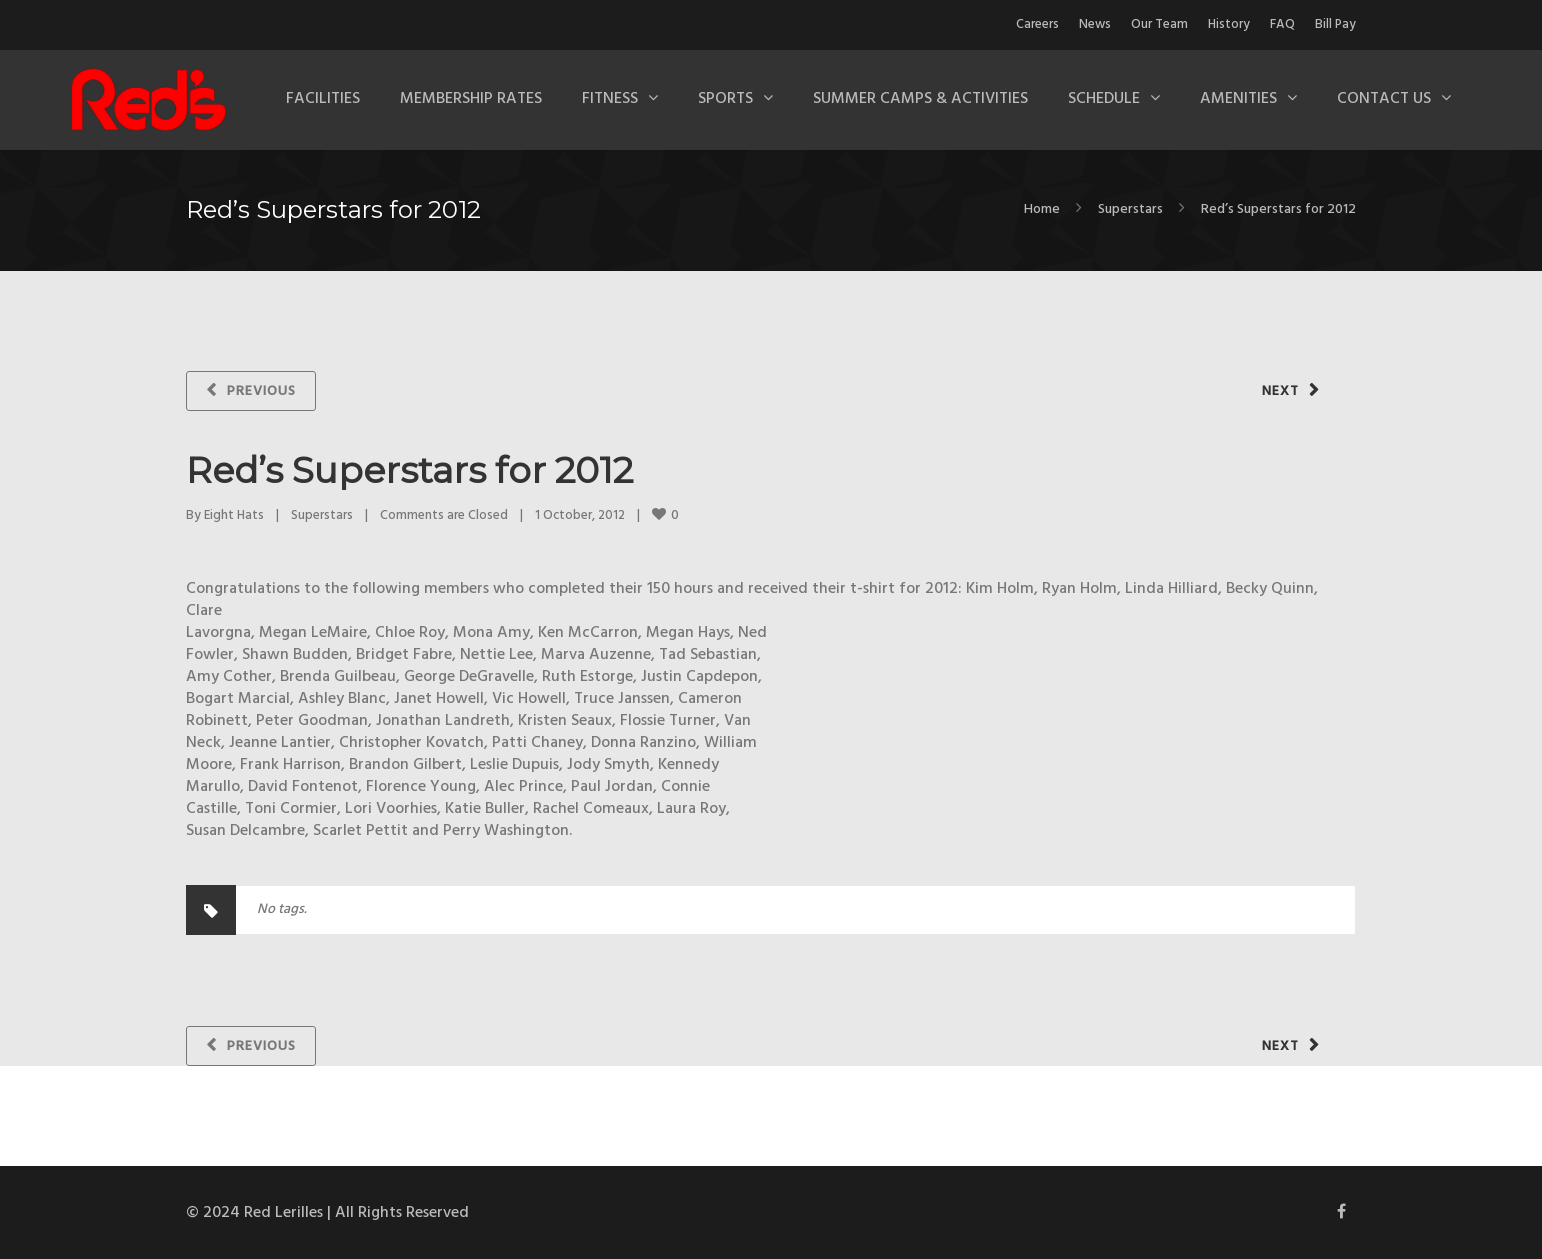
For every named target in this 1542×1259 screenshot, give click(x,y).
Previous (261, 391)
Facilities (323, 99)
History (1229, 24)
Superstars (1130, 209)
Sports (725, 99)
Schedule (1104, 99)
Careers (1037, 24)
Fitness (610, 99)
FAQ (1282, 24)
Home (1042, 209)
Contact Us (1384, 99)
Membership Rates (471, 99)
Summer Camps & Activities (920, 99)
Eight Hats (234, 515)
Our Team (1159, 24)
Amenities (1238, 99)
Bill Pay (1335, 24)
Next (1280, 391)
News (1095, 24)
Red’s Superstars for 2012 (409, 470)
